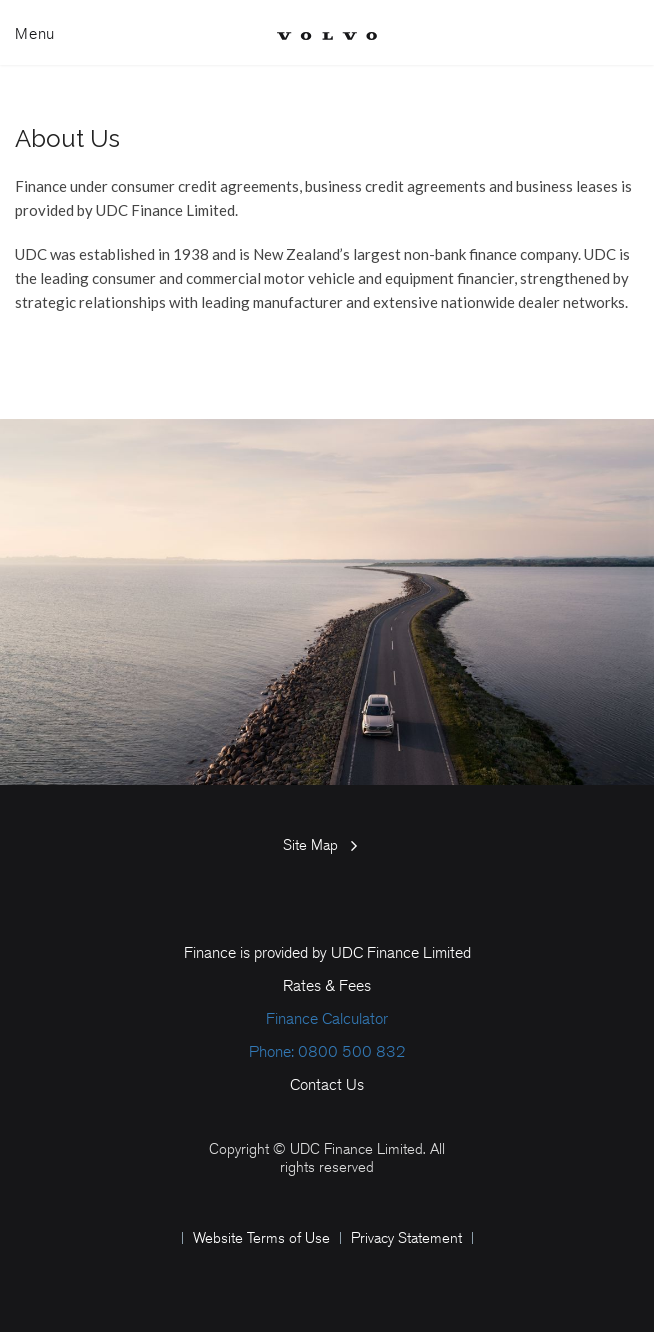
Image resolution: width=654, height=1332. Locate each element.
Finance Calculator (327, 1018)
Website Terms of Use (261, 1238)
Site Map (310, 845)
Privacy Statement (406, 1238)
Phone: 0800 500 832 (327, 1051)
